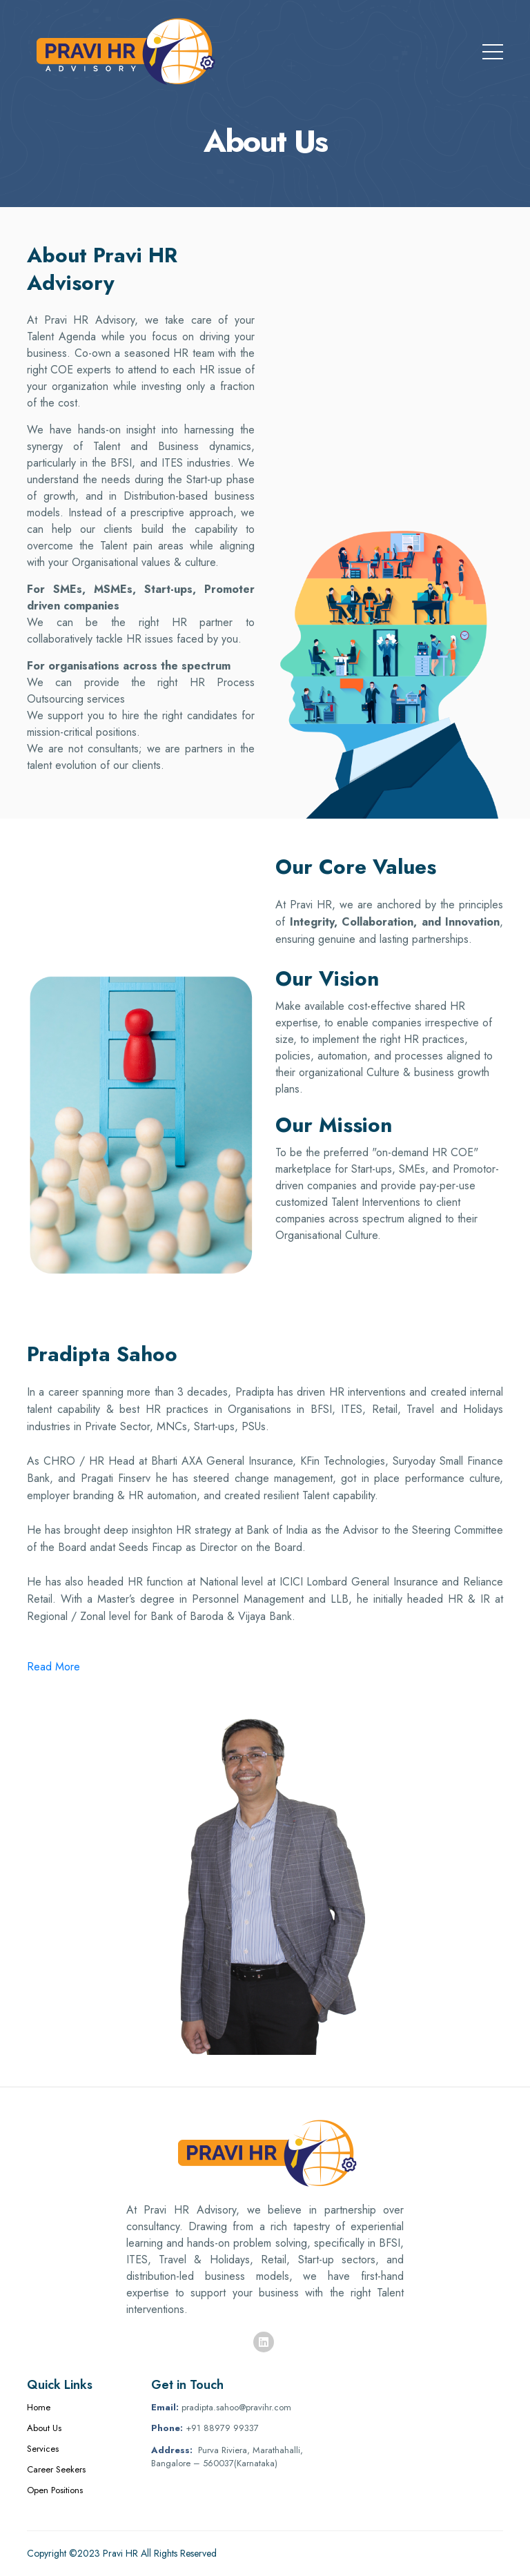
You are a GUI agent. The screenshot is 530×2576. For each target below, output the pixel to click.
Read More (53, 1667)
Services (43, 2448)
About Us (44, 2427)
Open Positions (55, 2490)
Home (38, 2407)
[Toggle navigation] (492, 49)
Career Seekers (56, 2469)
